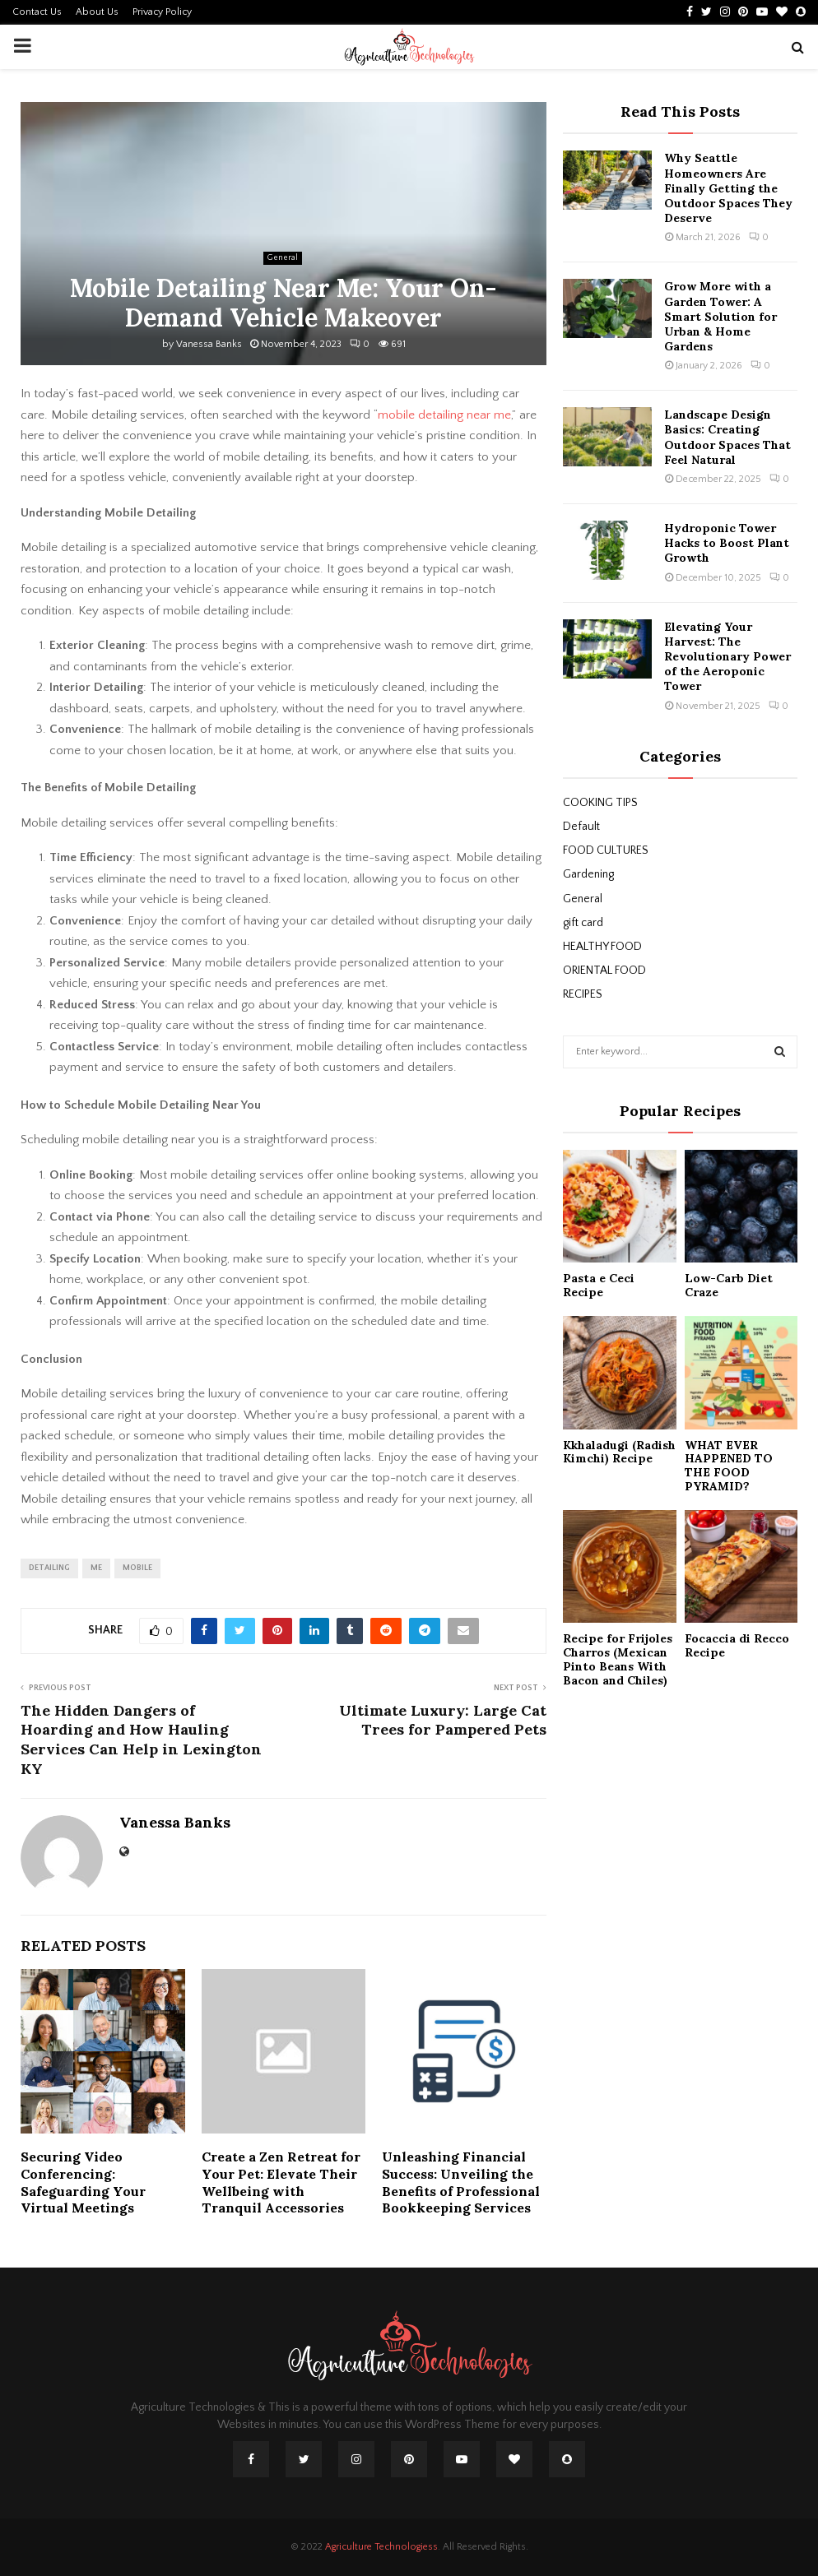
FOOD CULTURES (605, 850)
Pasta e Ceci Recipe (598, 1285)
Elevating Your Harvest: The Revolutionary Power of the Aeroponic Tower (727, 656)
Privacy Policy (162, 12)
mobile (137, 1568)
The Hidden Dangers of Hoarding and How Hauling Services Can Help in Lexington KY (141, 1740)
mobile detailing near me (444, 415)
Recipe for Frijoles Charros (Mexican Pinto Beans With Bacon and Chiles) (617, 1659)
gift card (583, 922)
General (282, 257)
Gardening (588, 874)
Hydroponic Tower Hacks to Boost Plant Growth (726, 543)
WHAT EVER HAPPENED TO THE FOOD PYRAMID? (729, 1466)
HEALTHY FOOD (602, 946)
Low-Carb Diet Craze (729, 1285)
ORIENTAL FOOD (604, 970)
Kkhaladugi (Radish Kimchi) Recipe (619, 1452)
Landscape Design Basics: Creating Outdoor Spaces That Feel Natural (727, 437)
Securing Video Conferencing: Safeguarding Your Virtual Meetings (83, 2182)
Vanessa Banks (209, 344)
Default (581, 826)
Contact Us (37, 12)
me (96, 1568)
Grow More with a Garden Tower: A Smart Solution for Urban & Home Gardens (720, 316)
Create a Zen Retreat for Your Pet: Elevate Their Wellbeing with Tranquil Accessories (281, 2182)
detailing (49, 1568)
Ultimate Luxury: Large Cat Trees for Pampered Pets (442, 1720)
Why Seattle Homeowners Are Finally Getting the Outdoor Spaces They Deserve (728, 188)
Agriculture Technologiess (381, 2546)
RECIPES (582, 994)
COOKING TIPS (600, 802)
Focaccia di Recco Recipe (737, 1645)
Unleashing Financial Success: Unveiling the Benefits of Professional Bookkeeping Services (461, 2182)
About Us (97, 12)
